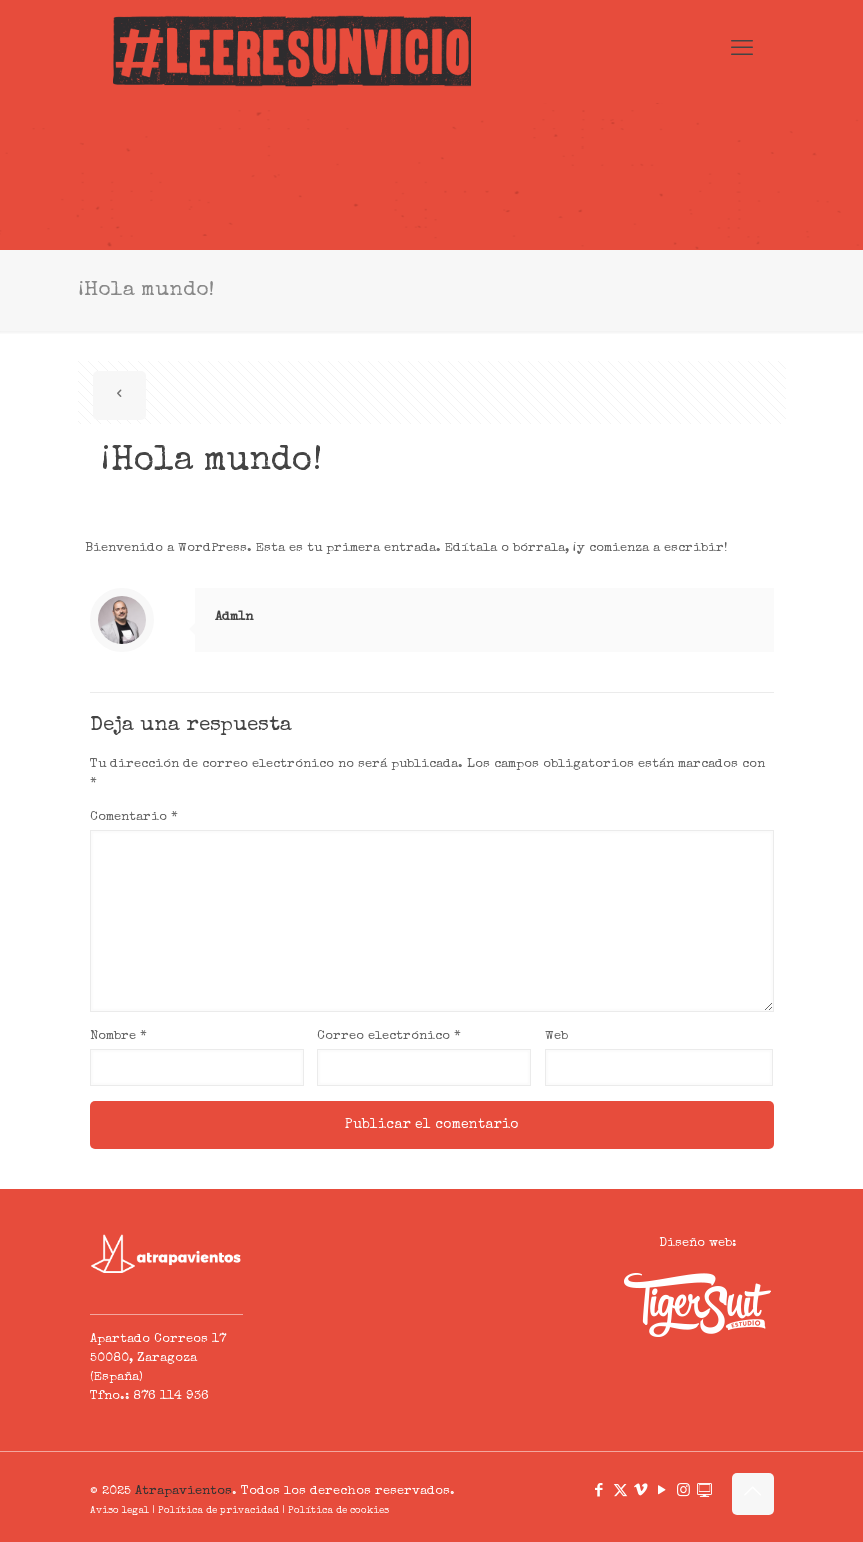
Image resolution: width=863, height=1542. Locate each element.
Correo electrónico (389, 1036)
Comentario (134, 817)
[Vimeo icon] (641, 1491)
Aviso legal (119, 1511)
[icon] (704, 1491)
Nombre (118, 1036)
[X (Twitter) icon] (620, 1491)
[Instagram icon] (683, 1491)
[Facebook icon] (599, 1491)
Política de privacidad (218, 1511)
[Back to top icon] (753, 1494)
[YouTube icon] (662, 1491)
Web (556, 1036)
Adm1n (234, 617)
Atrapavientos (183, 1491)
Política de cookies (338, 1511)
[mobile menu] (742, 51)
